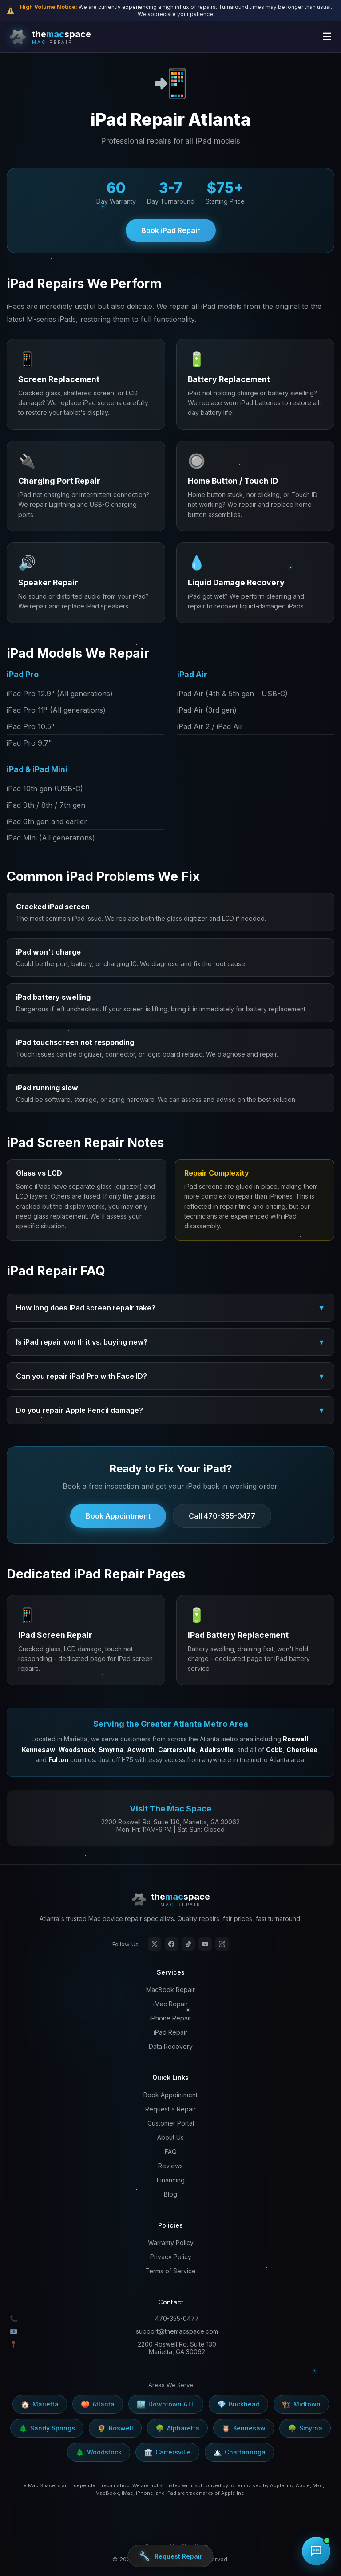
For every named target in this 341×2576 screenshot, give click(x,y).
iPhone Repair (170, 2018)
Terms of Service (170, 2271)
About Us (170, 2137)
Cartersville (167, 2452)
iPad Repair (170, 2032)
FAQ (171, 2151)
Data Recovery (171, 2046)
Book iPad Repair (170, 230)
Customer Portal (170, 2123)
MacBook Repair (170, 1989)
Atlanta (98, 2404)
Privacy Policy (170, 2256)
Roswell (115, 2428)
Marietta (40, 2404)
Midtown (301, 2404)
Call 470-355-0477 (222, 1515)
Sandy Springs (47, 2428)
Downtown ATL (166, 2404)
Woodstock (98, 2452)
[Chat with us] (316, 2551)
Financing (171, 2180)
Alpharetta (177, 2428)
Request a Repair (170, 2109)
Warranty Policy (171, 2242)
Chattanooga (239, 2452)
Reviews (170, 2166)
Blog (170, 2194)
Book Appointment (118, 1515)
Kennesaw (244, 2428)
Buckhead (238, 2404)
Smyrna (305, 2428)
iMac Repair (170, 2004)
